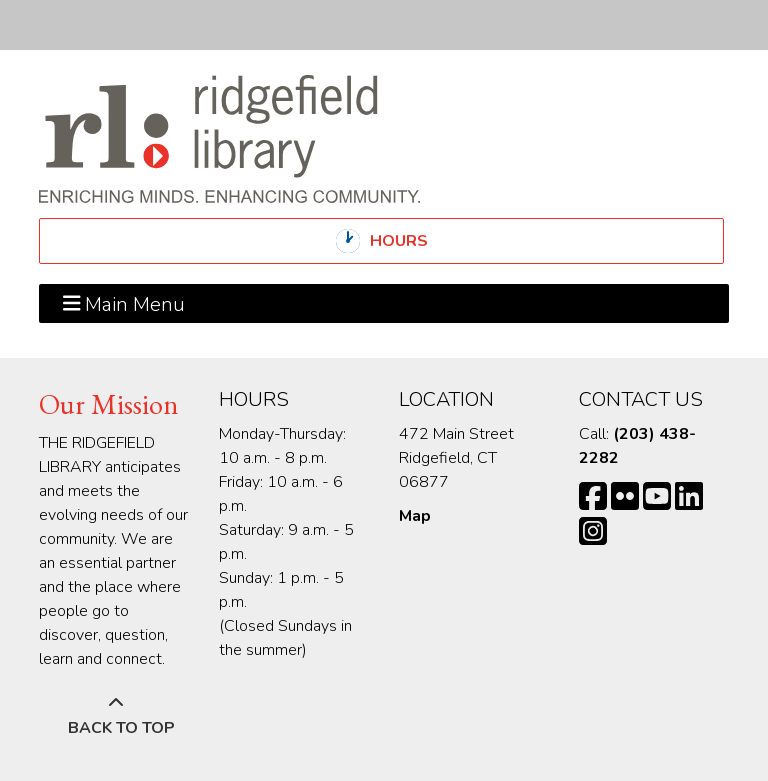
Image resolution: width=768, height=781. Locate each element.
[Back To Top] (116, 716)
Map (415, 516)
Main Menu (124, 303)
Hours (416, 241)
